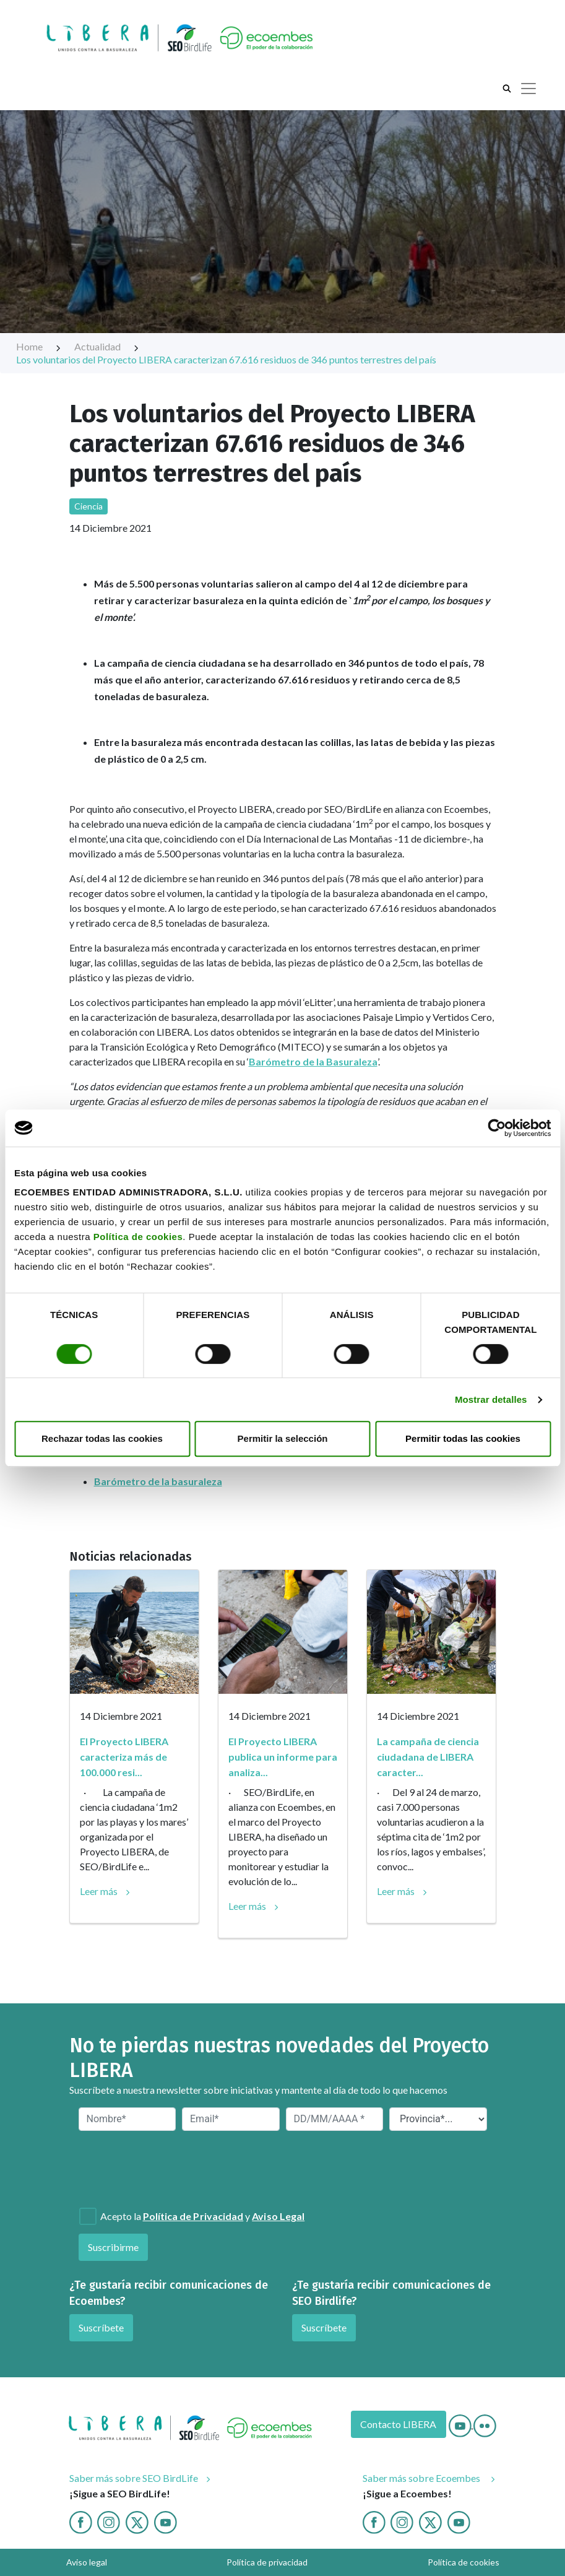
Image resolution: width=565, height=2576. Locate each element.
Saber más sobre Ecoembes (423, 2478)
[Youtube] (461, 2424)
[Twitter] (137, 2520)
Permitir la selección (283, 1438)
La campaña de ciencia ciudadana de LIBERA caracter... (428, 1756)
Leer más (99, 1891)
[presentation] (145, 2168)
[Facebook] (80, 2520)
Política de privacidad (267, 2562)
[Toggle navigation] (528, 88)
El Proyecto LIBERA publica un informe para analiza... (282, 1756)
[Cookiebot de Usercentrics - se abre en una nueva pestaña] (496, 1128)
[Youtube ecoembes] (458, 2520)
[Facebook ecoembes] (374, 2520)
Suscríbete (101, 2327)
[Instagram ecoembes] (401, 2520)
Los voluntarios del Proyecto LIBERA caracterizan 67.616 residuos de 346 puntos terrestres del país (226, 359)
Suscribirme (113, 2247)
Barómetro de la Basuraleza (313, 1061)
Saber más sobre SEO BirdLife (133, 2478)
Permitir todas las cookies (462, 1438)
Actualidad (107, 346)
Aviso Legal (278, 2216)
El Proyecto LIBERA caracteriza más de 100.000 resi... (124, 1756)
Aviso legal (86, 2562)
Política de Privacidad (193, 2216)
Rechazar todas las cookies (102, 1438)
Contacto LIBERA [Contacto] (398, 2424)
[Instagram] (108, 2520)
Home (39, 346)
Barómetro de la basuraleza (158, 1481)
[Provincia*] (438, 2119)
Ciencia (88, 506)
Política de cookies (138, 1236)
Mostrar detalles (491, 1399)
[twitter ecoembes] (430, 2520)
